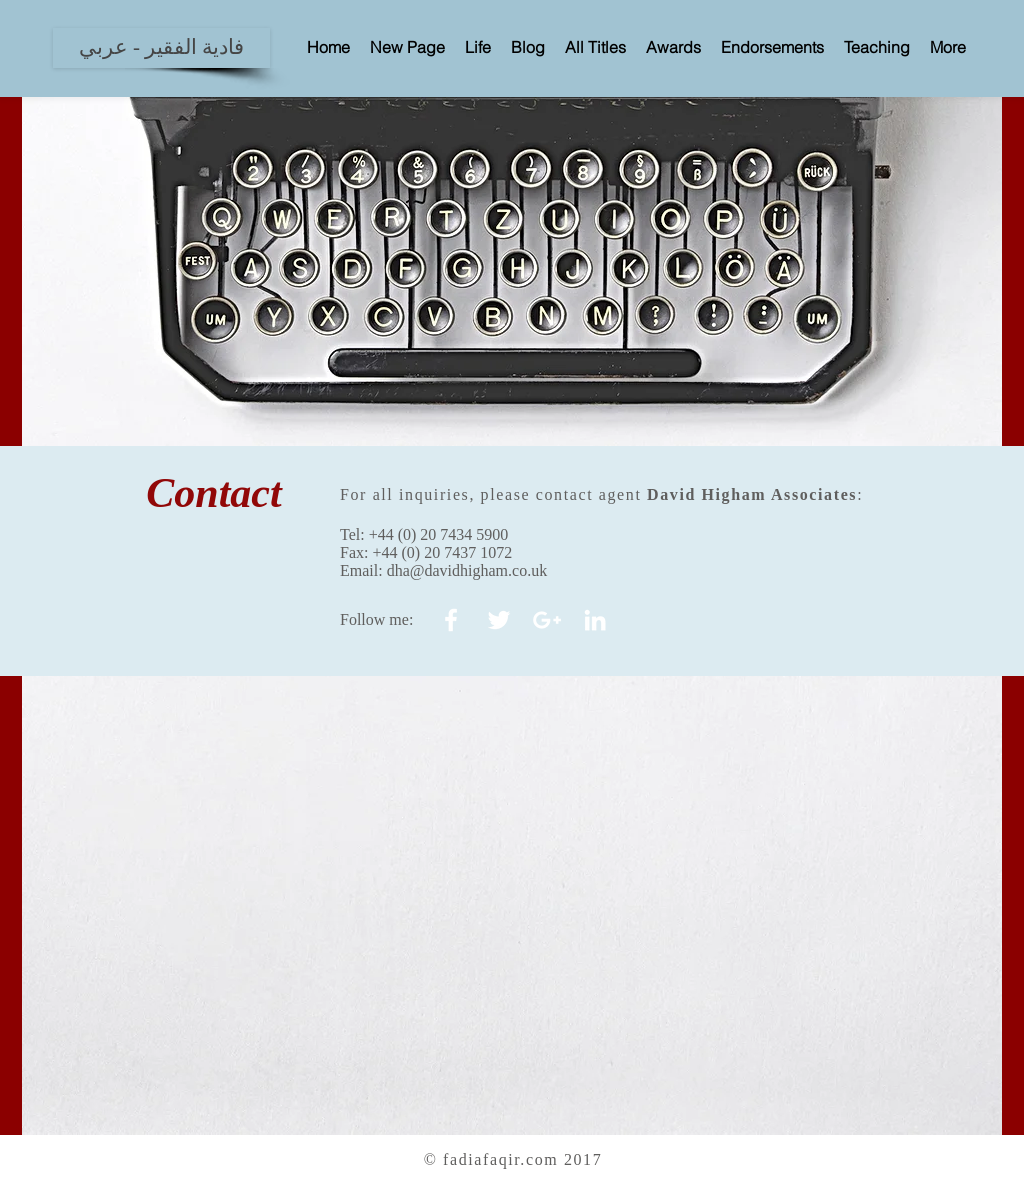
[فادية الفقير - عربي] (161, 48)
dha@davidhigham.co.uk (467, 570)
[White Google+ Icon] (547, 620)
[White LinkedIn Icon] (595, 620)
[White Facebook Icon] (451, 620)
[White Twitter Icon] (499, 620)
